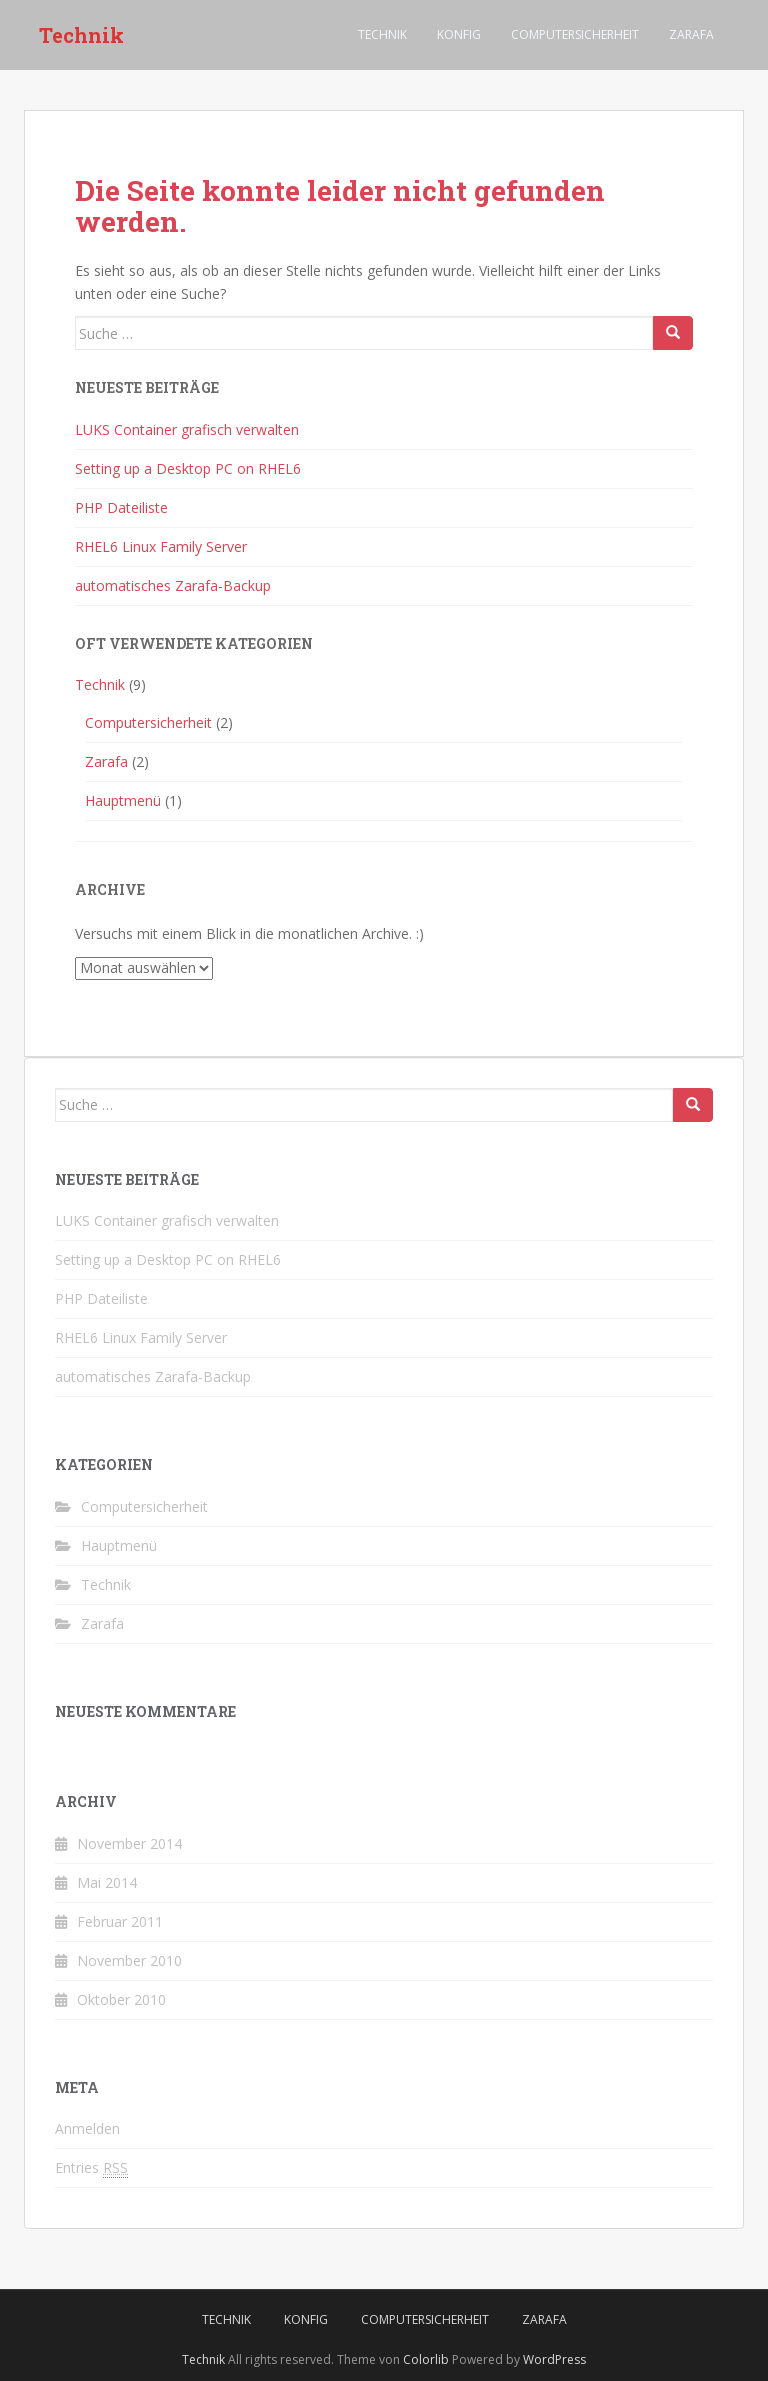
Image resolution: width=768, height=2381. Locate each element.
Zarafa (691, 34)
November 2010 (129, 1960)
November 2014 (129, 1843)
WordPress (554, 2359)
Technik (81, 35)
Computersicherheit (575, 34)
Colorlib (426, 2359)
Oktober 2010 (121, 1999)
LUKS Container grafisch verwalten (187, 429)
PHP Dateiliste (121, 507)
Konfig (459, 34)
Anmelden (87, 2128)
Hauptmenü (123, 800)
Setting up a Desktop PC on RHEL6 (188, 468)
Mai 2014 (107, 1882)
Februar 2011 (120, 1921)
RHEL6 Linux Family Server (161, 546)
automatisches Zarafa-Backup (173, 585)
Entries (91, 2168)
